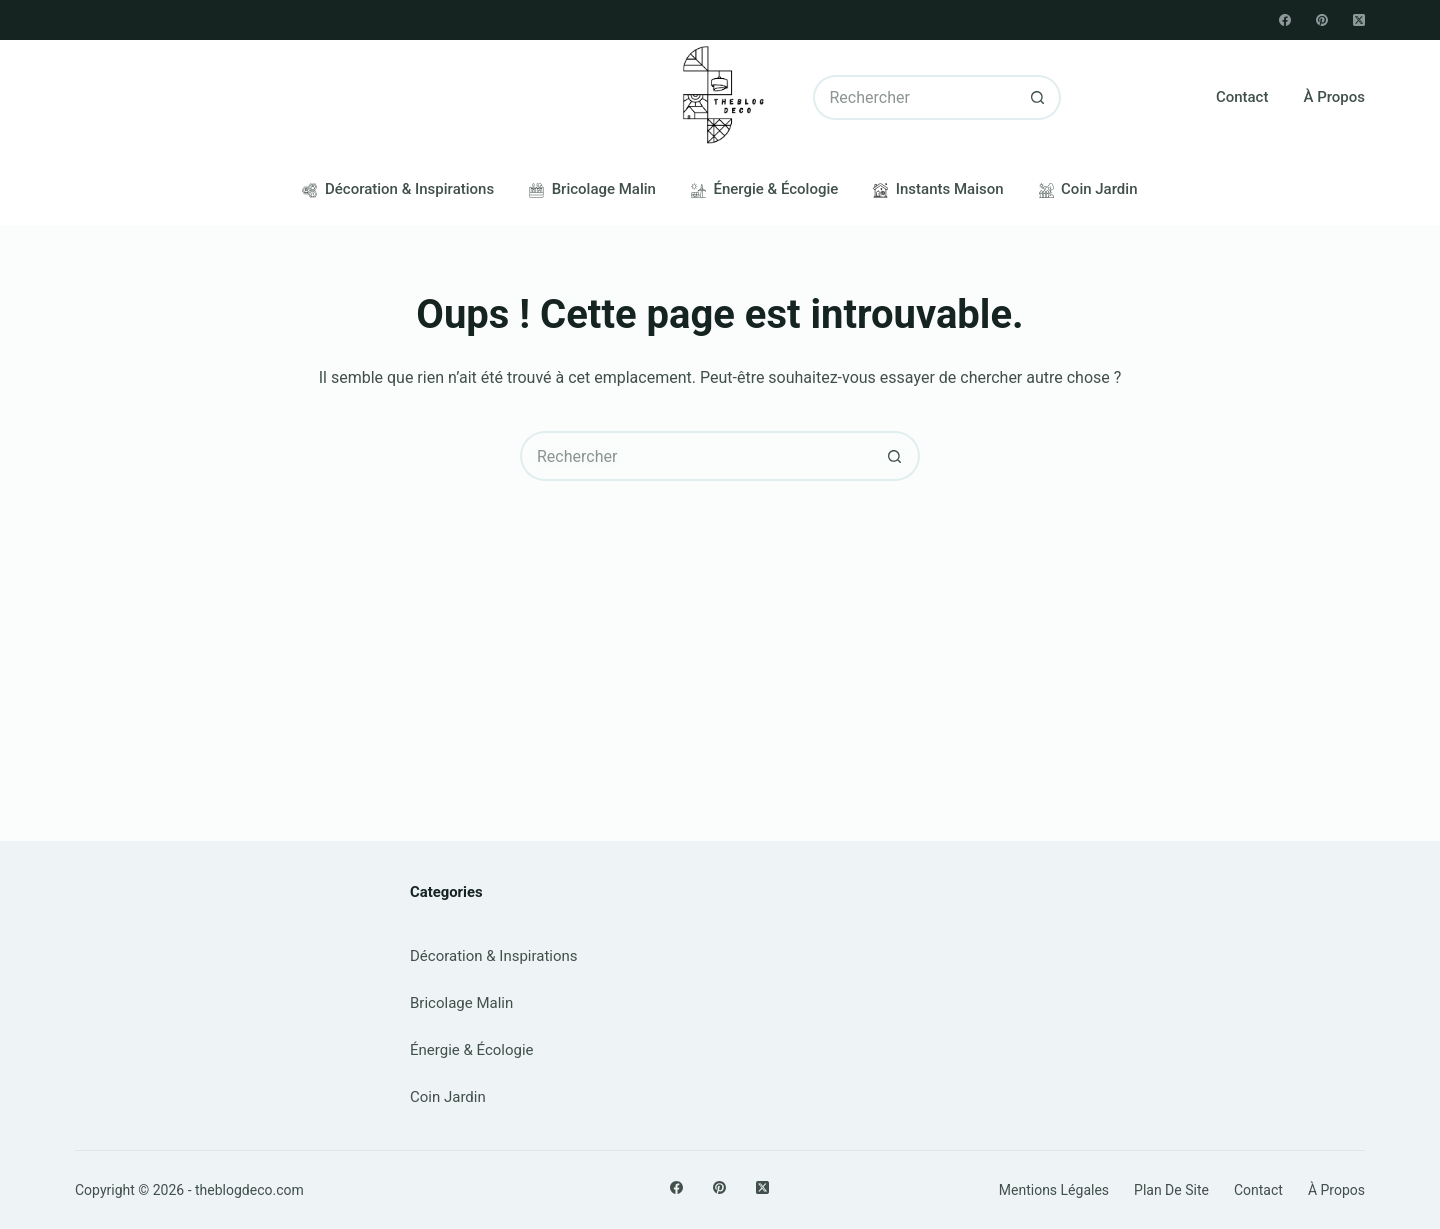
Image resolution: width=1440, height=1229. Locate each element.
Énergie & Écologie (764, 189)
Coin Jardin (1088, 189)
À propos (1334, 97)
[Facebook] (1285, 20)
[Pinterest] (1322, 20)
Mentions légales (1054, 1190)
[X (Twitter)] (1359, 20)
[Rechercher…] (915, 97)
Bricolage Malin (592, 189)
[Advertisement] (720, 631)
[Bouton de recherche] (1038, 97)
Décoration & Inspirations (398, 189)
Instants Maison (938, 189)
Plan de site (1171, 1190)
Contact (1242, 97)
